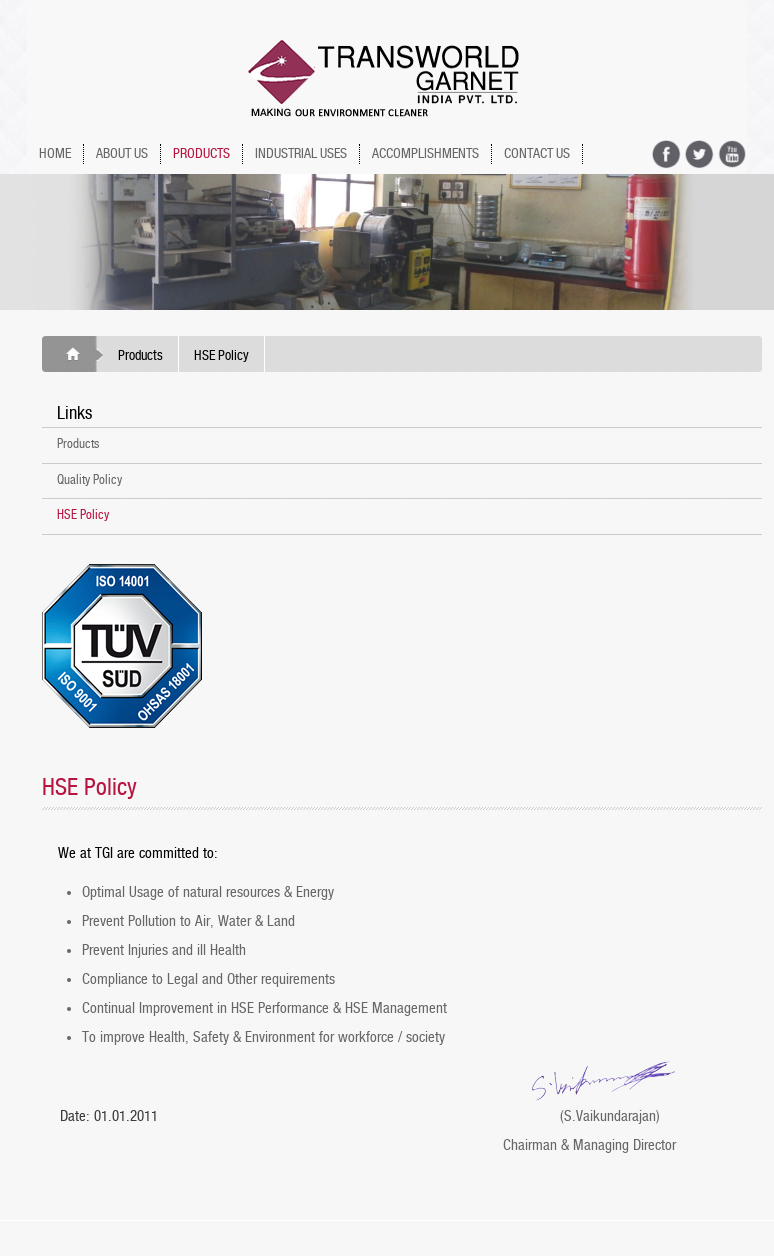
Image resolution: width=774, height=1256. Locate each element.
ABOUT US (122, 154)
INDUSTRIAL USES (301, 154)
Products (140, 356)
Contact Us (537, 154)
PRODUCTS (201, 154)
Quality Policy (89, 480)
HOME (55, 154)
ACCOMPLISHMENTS (425, 154)
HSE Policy (83, 515)
